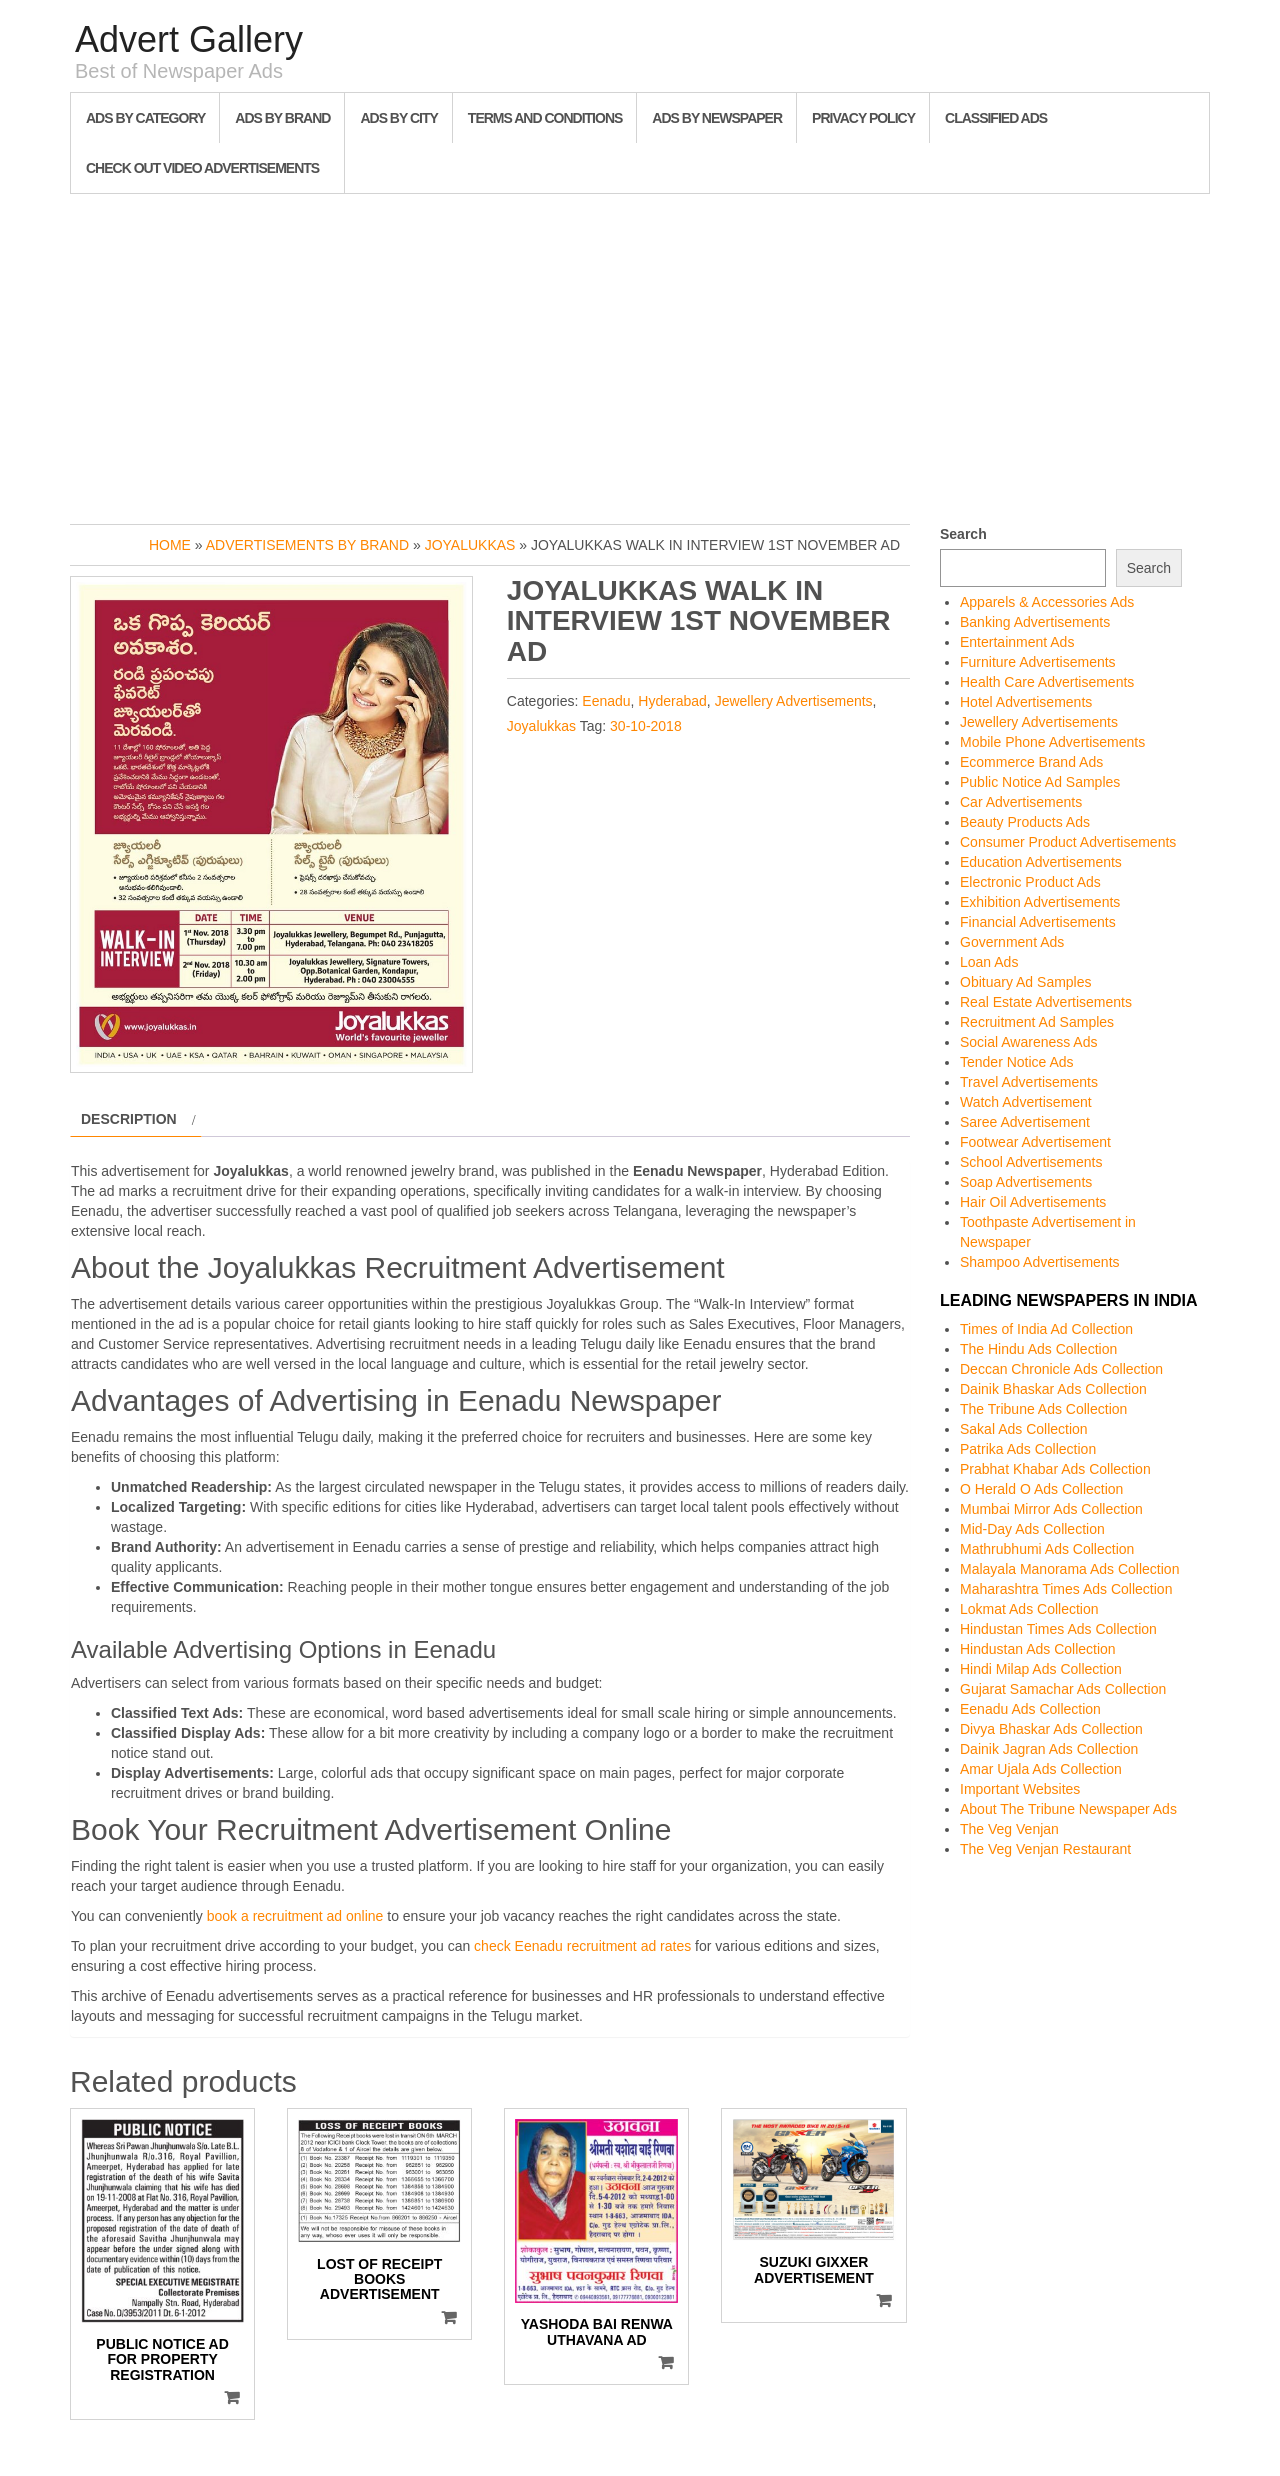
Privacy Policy (863, 118)
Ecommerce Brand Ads (1031, 762)
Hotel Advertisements (1026, 702)
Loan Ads (989, 962)
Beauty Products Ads (1025, 822)
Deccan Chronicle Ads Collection (1061, 1369)
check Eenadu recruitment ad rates (582, 1946)
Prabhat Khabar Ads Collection (1055, 1469)
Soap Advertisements (1026, 1182)
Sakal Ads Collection (1024, 1429)
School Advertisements (1031, 1162)
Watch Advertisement (1026, 1102)
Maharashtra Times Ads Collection (1066, 1589)
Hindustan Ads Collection (1038, 1649)
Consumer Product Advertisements (1068, 842)
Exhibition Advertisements (1040, 902)
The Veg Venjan (1009, 1829)
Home (170, 545)
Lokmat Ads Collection (1029, 1609)
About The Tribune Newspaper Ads (1068, 1809)
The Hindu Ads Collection (1038, 1349)
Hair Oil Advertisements (1033, 1202)
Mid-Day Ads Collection (1032, 1529)
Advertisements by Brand (307, 545)
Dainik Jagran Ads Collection (1049, 1749)
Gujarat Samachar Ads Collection (1063, 1689)
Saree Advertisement (1025, 1122)
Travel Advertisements (1029, 1082)
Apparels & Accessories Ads (1047, 602)
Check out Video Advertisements (202, 168)
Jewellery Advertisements (794, 701)
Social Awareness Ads (1029, 1042)
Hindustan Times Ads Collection (1058, 1629)
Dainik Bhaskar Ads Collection (1053, 1389)
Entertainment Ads (1017, 642)
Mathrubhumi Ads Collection (1047, 1549)
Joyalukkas (470, 545)
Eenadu (606, 701)
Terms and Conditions (545, 118)
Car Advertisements (1021, 802)
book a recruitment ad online (295, 1916)
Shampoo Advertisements (1040, 1262)
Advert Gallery (189, 39)
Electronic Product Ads (1030, 882)
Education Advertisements (1041, 862)
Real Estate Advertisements (1046, 1002)
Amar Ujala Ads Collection (1041, 1769)
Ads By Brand (282, 118)
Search (963, 534)
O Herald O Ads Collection (1041, 1489)
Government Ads (1012, 942)
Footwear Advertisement (1035, 1142)
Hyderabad (672, 701)
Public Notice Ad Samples (1040, 782)
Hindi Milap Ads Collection (1041, 1669)
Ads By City (398, 118)
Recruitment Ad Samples (1037, 1022)
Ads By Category (145, 118)
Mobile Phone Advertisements (1052, 742)
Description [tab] (129, 1119)
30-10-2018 (646, 726)
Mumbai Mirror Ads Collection (1051, 1509)
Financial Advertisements (1038, 922)
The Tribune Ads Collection (1043, 1409)
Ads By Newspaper (717, 118)
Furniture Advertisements (1038, 662)
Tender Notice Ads (1017, 1062)
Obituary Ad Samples (1026, 982)
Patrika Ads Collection (1028, 1449)
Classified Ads (996, 118)
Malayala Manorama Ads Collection (1069, 1569)
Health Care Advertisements (1047, 682)
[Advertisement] (640, 354)
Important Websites (1020, 1789)
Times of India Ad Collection (1046, 1329)
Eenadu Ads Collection (1030, 1709)
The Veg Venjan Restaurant (1045, 1849)
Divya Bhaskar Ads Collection (1051, 1729)
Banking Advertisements (1035, 622)
